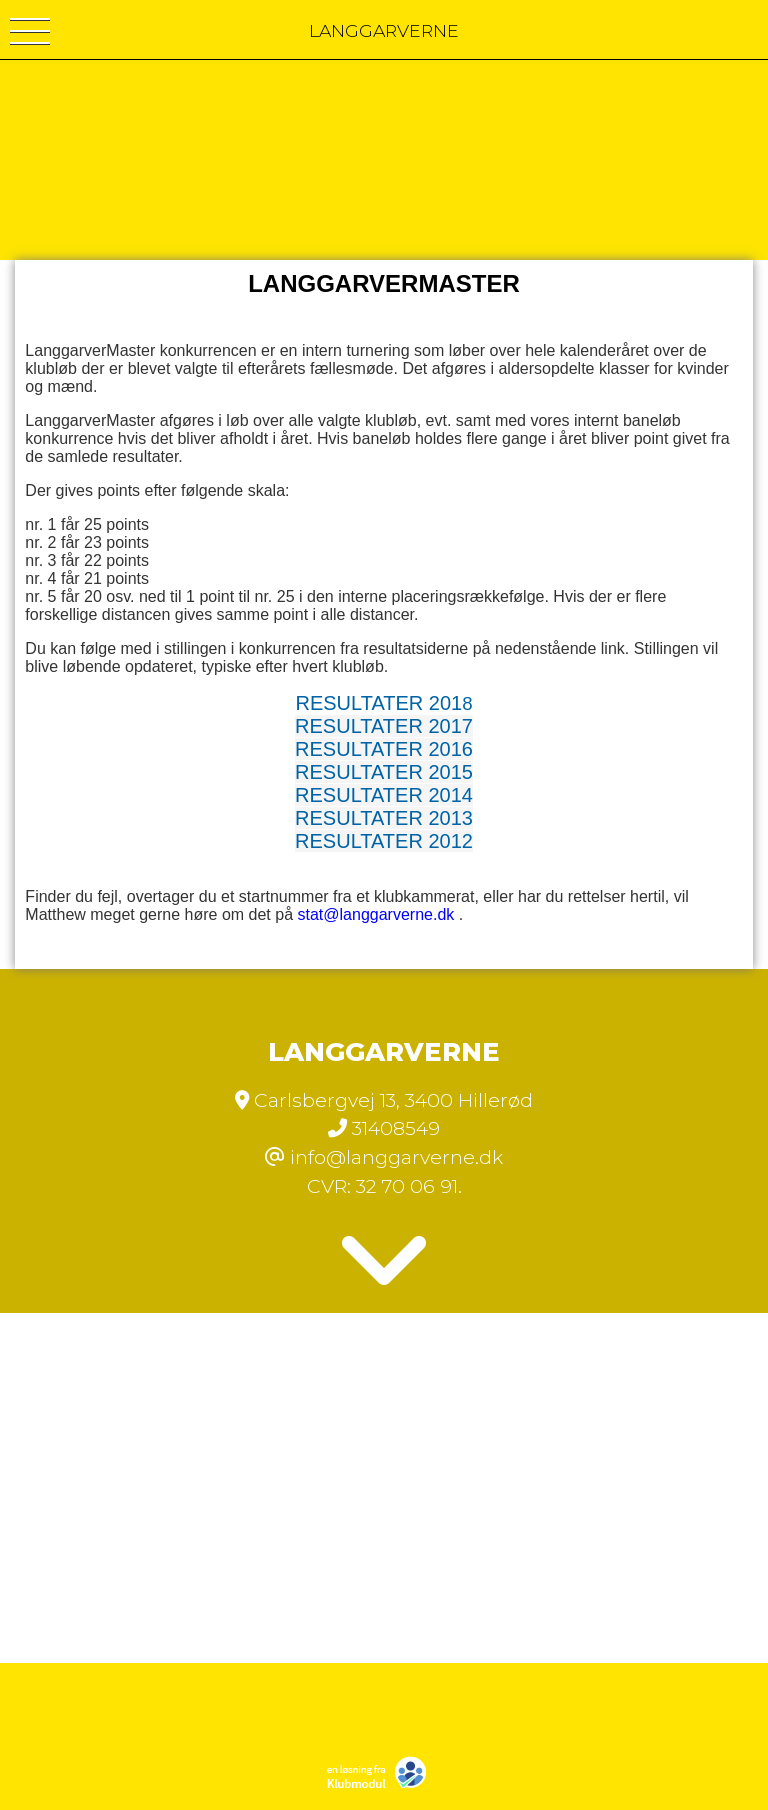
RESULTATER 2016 (384, 749)
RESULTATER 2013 (384, 818)
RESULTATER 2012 (384, 841)
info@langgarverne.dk (396, 1157)
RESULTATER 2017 (384, 726)
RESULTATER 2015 (384, 772)
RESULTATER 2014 (384, 795)
